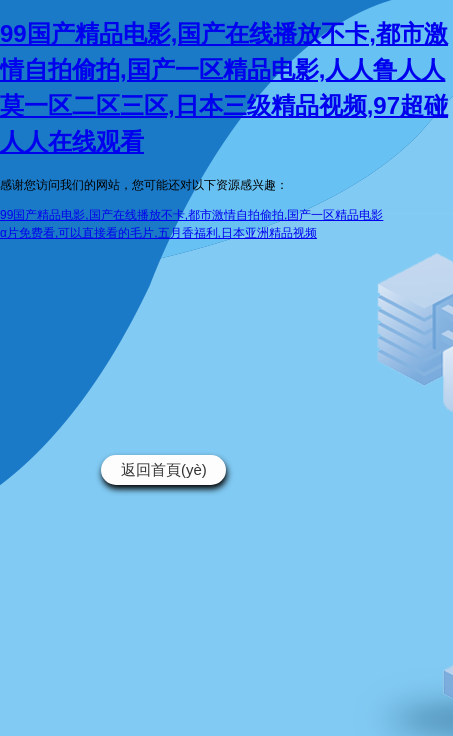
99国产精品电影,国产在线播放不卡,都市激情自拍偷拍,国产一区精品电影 (191, 215)
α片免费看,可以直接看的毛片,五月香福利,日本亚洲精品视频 (158, 233)
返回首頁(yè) (164, 469)
